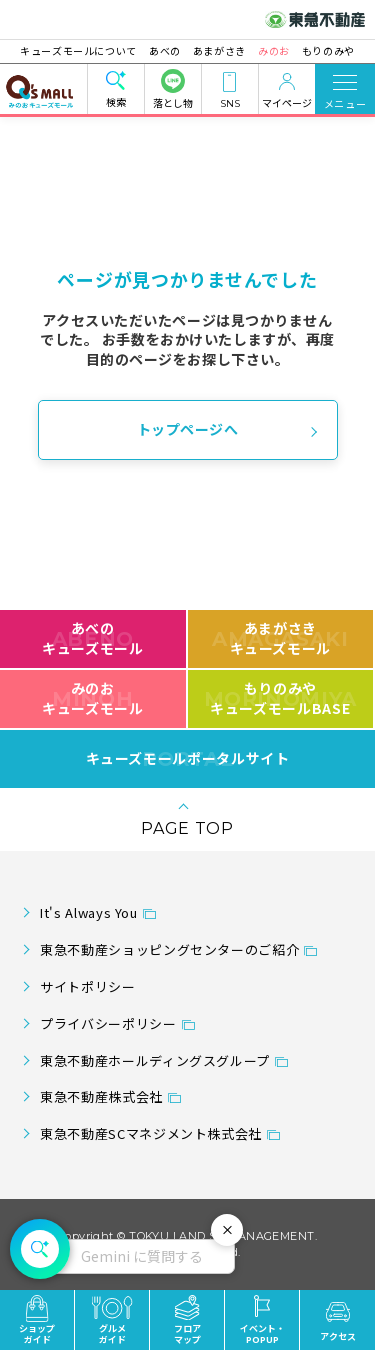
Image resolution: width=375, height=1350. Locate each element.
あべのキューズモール (92, 638)
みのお (274, 50)
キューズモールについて (79, 50)
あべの (165, 50)
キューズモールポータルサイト (188, 759)
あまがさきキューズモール (280, 638)
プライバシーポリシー (108, 1023)
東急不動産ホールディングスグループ (155, 1060)
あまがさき (219, 50)
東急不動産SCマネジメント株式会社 (151, 1133)
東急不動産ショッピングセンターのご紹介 (169, 949)
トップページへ (188, 429)
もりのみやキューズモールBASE (280, 698)
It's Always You (89, 912)
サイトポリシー (87, 986)
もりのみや (327, 50)
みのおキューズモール (92, 698)
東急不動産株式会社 (101, 1096)
